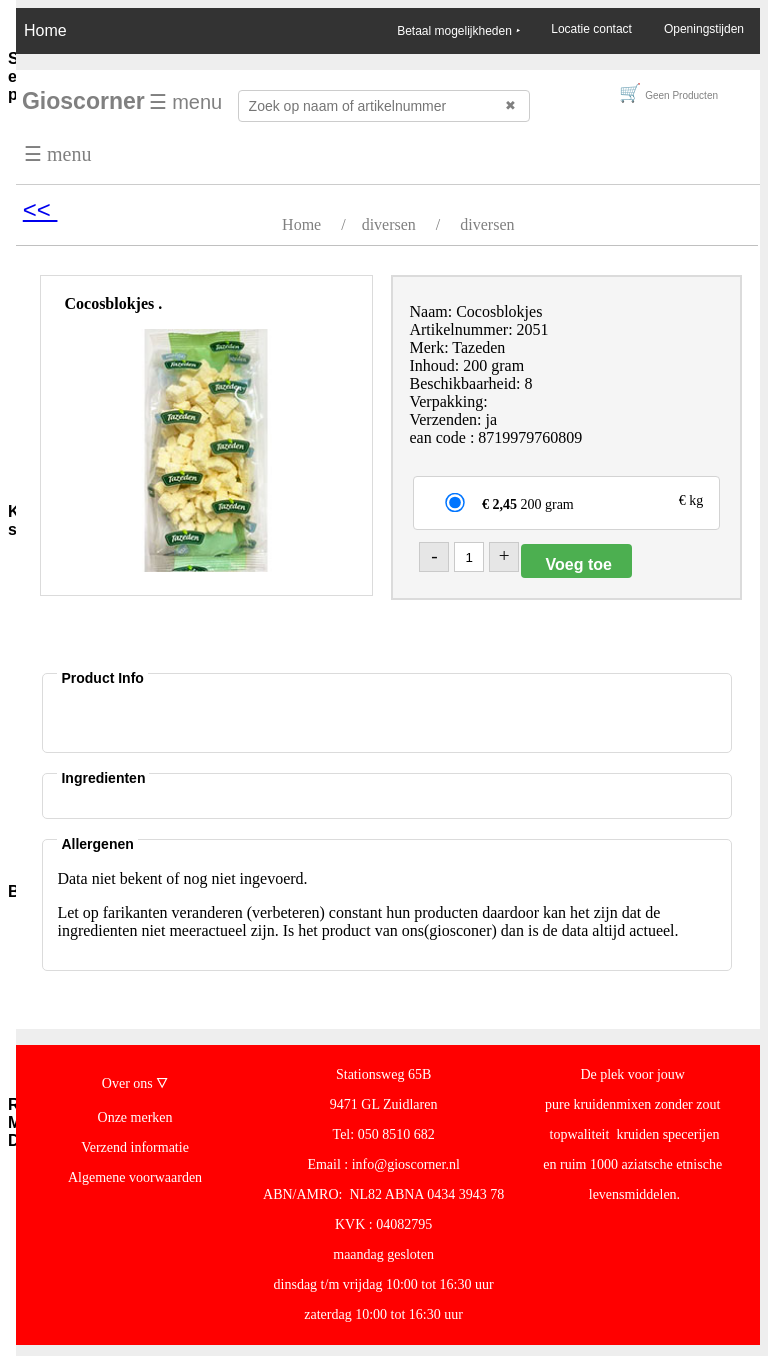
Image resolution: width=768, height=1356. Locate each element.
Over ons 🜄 (135, 1083)
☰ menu (186, 102)
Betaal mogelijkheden (458, 31)
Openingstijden (704, 29)
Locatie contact (591, 29)
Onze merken (135, 1117)
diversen (389, 224)
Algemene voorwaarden (135, 1177)
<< (40, 209)
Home (45, 30)
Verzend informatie (135, 1147)
